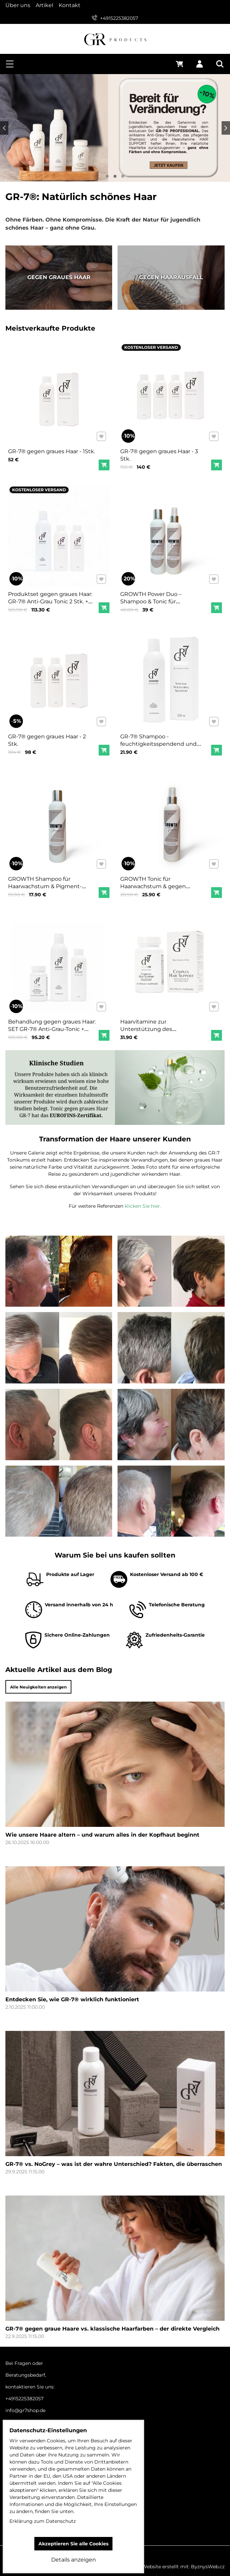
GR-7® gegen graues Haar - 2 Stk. (48, 735)
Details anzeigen (73, 2559)
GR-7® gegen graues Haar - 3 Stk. (160, 450)
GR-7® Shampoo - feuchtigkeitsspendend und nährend (159, 738)
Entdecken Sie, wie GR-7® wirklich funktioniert (72, 2008)
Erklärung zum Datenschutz (42, 2521)
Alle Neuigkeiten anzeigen (46, 1687)
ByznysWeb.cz (208, 2567)
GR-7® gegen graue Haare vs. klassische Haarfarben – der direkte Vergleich (112, 2337)
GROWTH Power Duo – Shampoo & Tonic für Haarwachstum (152, 596)
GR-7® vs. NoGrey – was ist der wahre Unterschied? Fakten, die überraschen (113, 2172)
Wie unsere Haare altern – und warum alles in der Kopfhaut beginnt (102, 1843)
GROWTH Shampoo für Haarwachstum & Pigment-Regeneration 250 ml (46, 881)
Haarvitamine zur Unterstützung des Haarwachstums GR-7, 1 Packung (153, 1027)
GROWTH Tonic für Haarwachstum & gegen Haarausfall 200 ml (155, 881)
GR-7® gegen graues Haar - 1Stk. (52, 447)
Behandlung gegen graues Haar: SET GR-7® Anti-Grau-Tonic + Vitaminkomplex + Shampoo (52, 1024)
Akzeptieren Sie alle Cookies (73, 2544)
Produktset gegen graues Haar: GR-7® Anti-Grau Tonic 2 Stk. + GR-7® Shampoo (51, 596)
